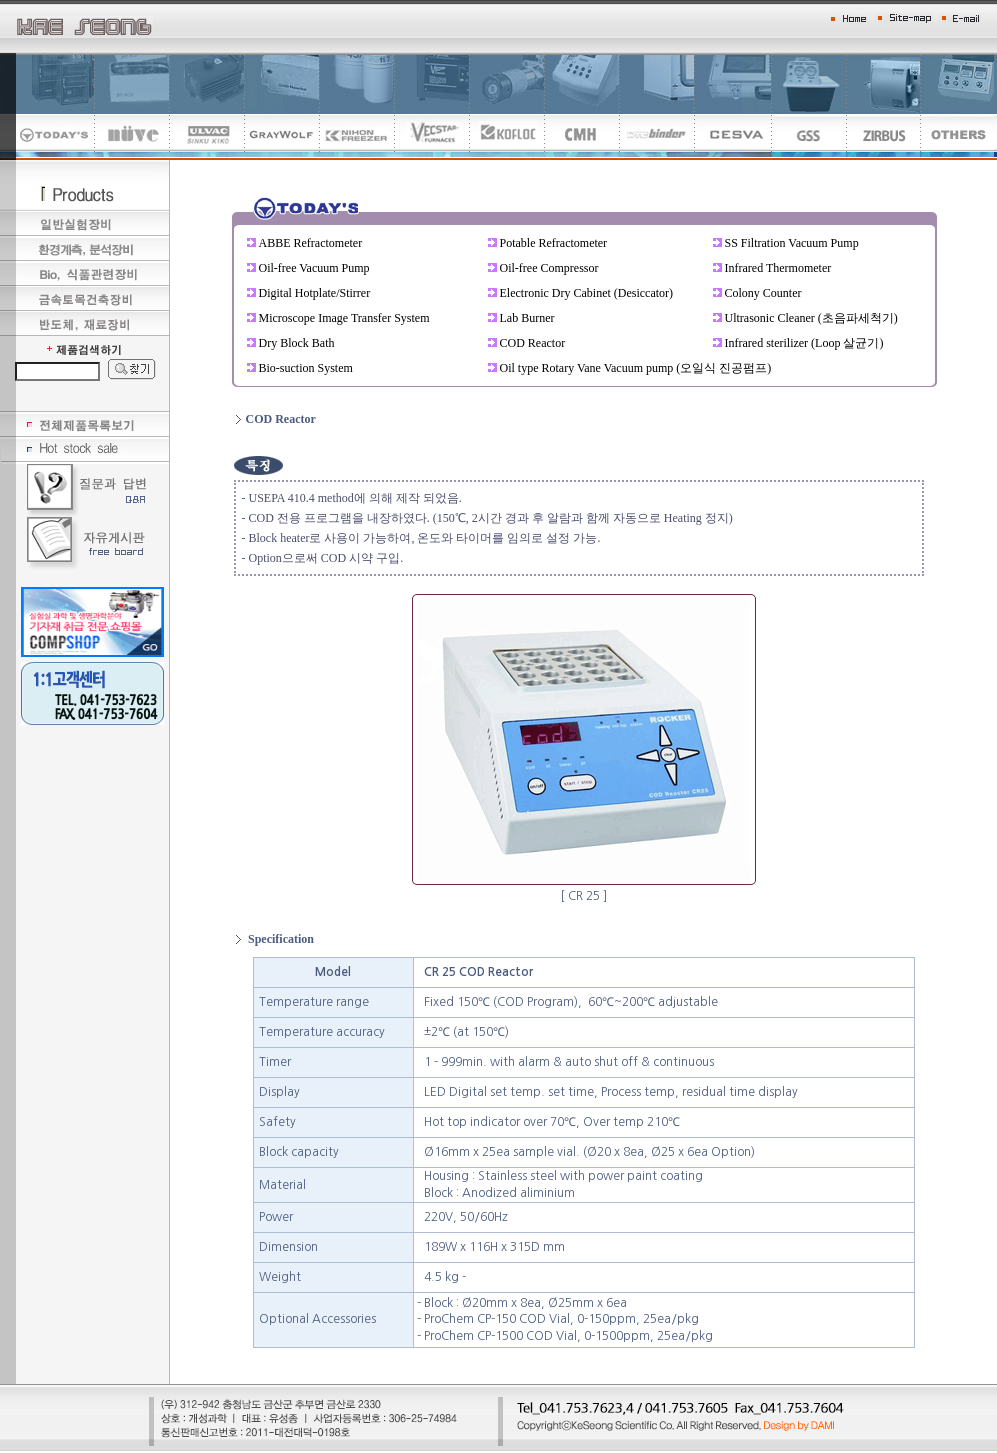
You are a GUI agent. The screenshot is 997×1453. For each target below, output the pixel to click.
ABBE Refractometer (311, 243)
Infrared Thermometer (778, 268)
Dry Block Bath (297, 343)
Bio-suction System (306, 368)
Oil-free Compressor (549, 268)
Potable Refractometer (554, 243)
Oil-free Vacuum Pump (314, 268)
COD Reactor (533, 343)
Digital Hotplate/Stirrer (315, 293)
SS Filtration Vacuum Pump (792, 243)
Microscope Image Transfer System (344, 318)
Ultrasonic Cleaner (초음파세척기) (811, 318)
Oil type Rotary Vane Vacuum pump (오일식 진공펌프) (636, 368)
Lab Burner (527, 318)
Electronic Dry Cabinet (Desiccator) (587, 293)
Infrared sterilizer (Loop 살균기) (804, 343)
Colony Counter (763, 293)
